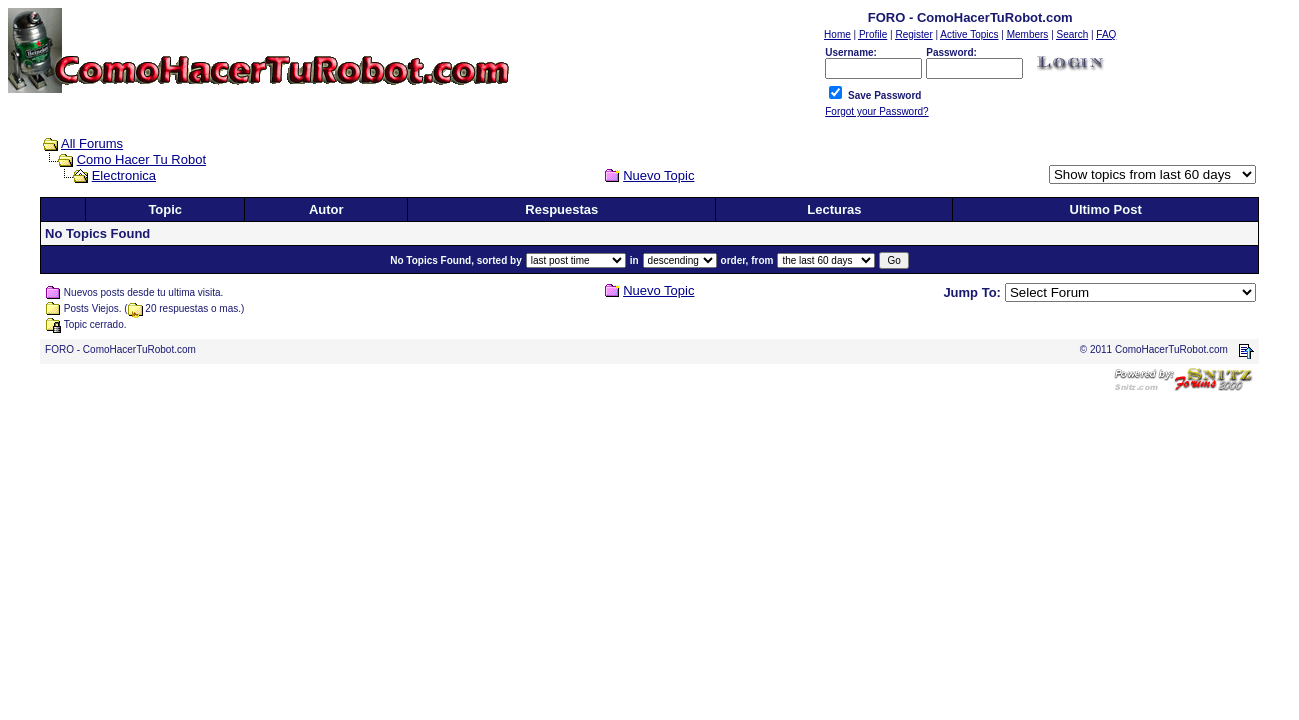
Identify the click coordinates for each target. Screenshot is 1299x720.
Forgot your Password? (876, 111)
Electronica (124, 175)
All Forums (92, 143)
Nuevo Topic (658, 175)
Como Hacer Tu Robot (141, 159)
